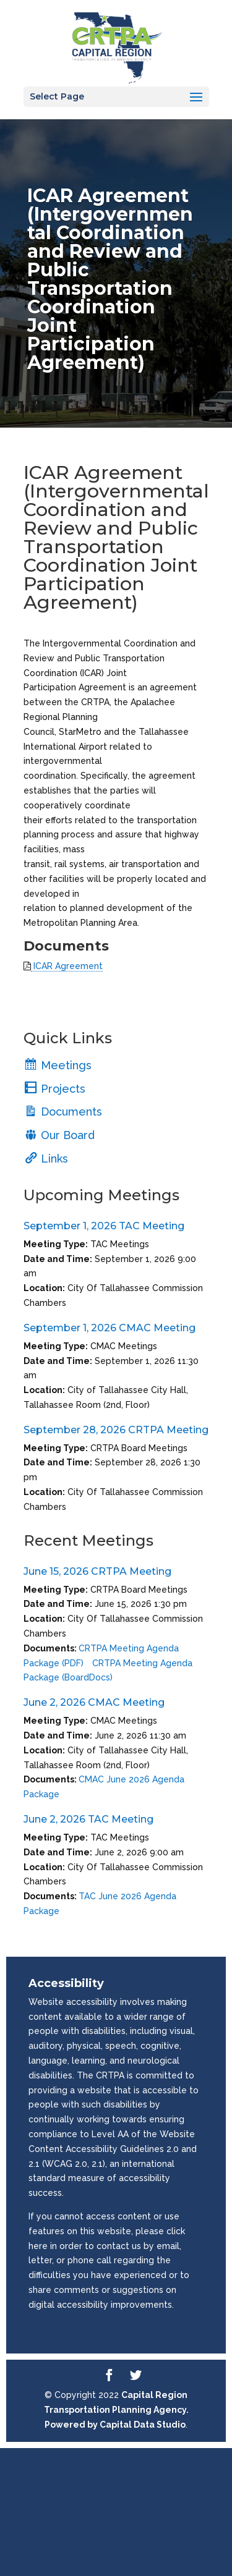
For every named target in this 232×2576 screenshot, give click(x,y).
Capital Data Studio (143, 2425)
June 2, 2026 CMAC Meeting (94, 1702)
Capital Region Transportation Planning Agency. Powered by (116, 2410)
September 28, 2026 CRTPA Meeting (116, 1430)
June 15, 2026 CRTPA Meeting (97, 1571)
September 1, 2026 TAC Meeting (104, 1226)
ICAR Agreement (67, 966)
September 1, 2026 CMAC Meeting (109, 1328)
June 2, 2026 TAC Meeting (88, 1819)
